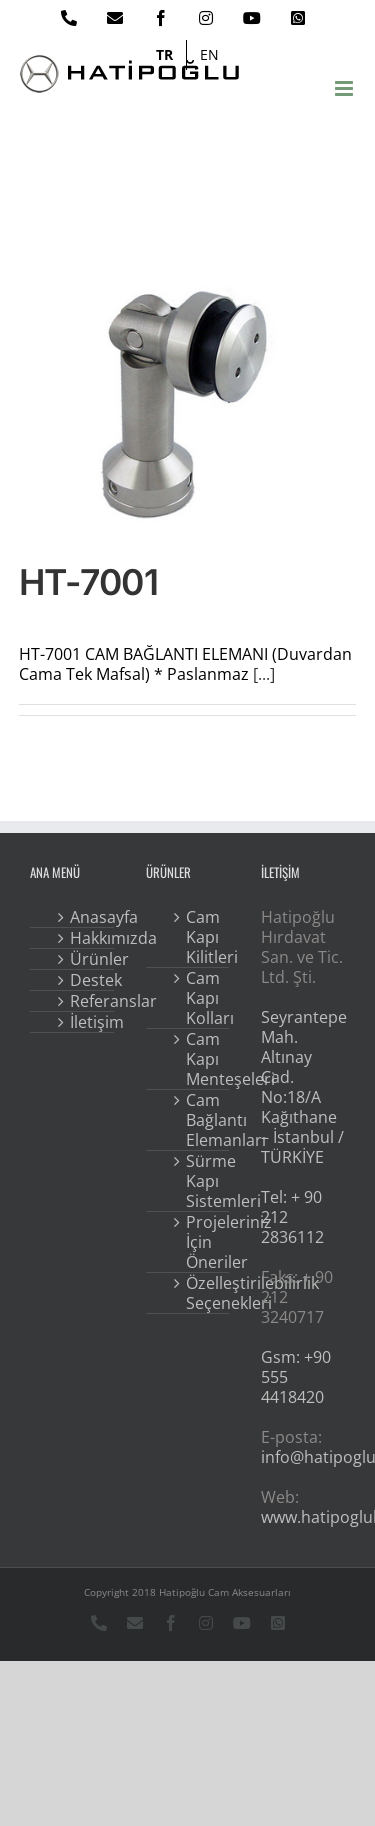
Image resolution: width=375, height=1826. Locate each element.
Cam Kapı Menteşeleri (202, 1059)
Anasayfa (86, 917)
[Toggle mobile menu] (345, 88)
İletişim (86, 1022)
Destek (86, 980)
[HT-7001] (188, 405)
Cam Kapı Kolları (202, 998)
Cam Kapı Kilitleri (202, 937)
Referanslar (86, 1001)
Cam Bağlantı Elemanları (202, 1120)
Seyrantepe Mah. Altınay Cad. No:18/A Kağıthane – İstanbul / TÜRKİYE (304, 1087)
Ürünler (86, 959)
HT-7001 (88, 582)
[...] (264, 674)
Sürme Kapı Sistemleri (202, 1181)
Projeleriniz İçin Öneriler (202, 1242)
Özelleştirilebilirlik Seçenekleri (202, 1293)
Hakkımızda (86, 938)
